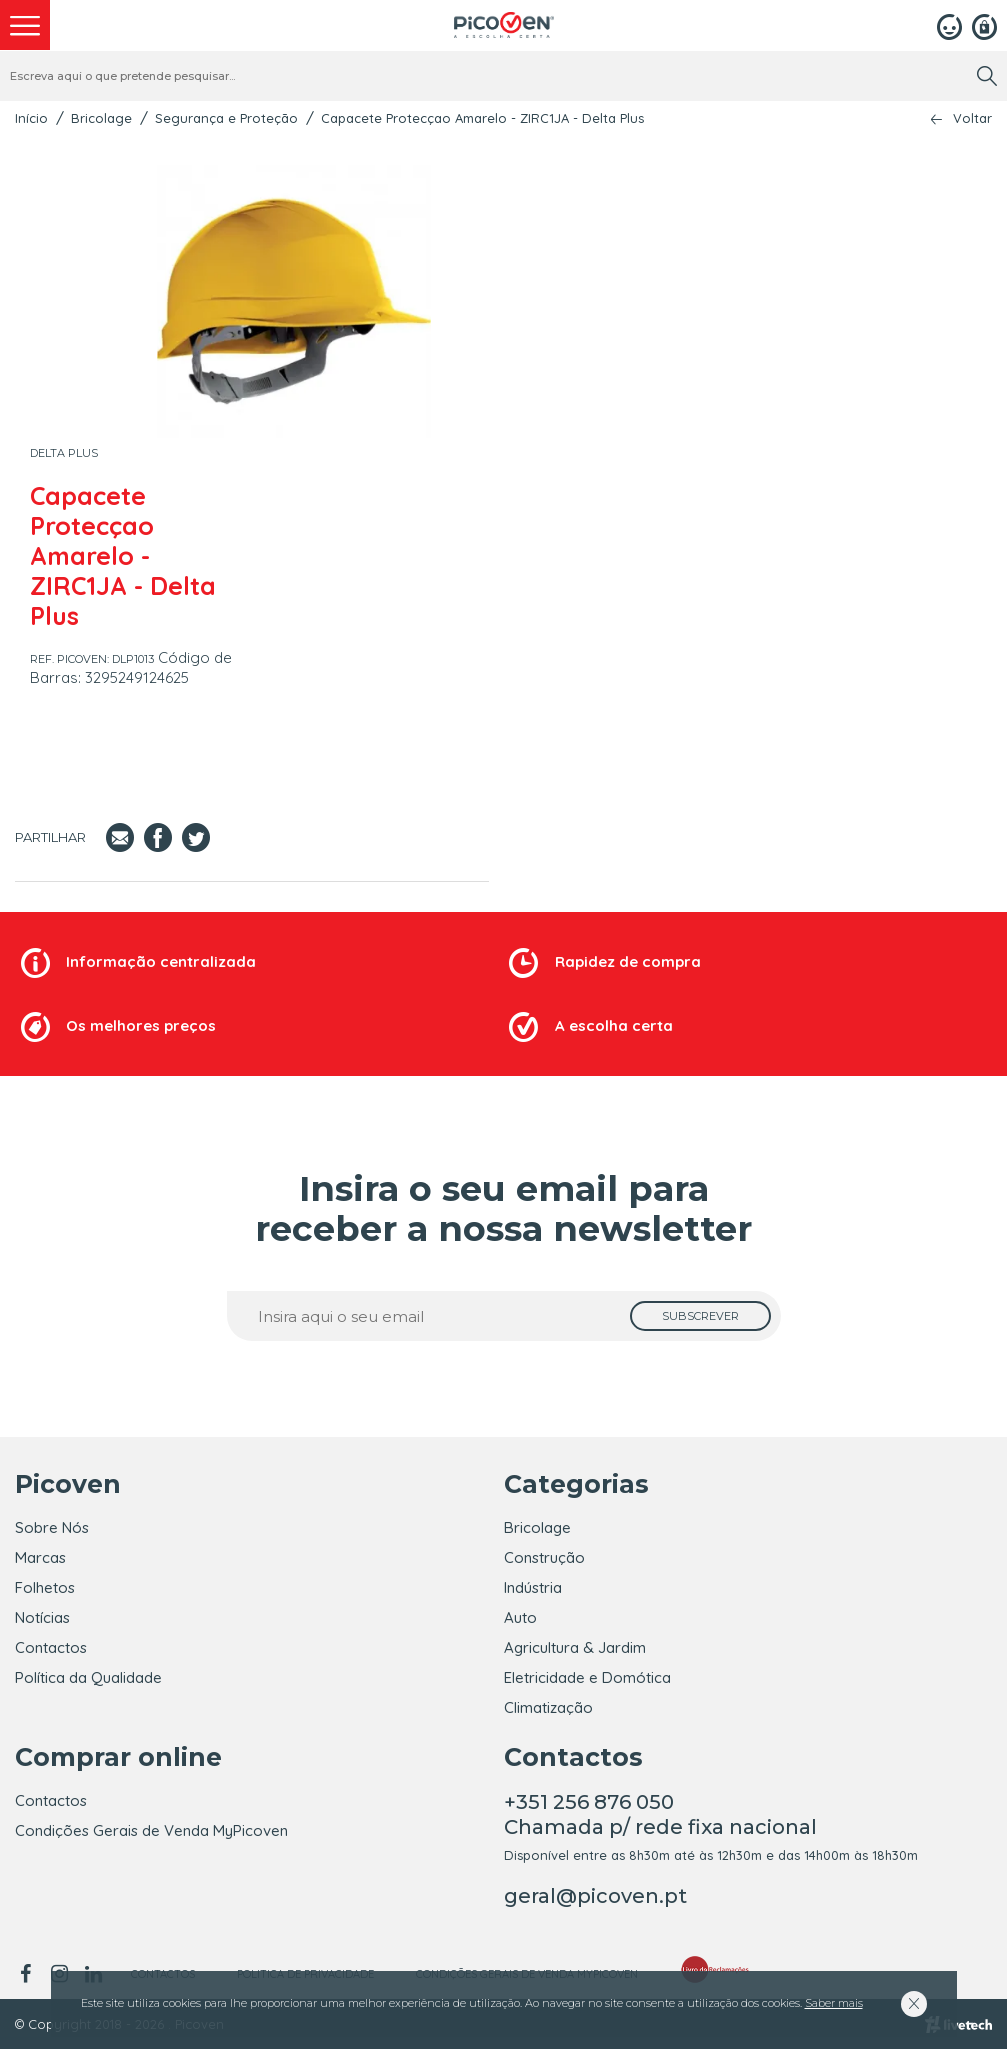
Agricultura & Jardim (575, 1647)
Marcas (40, 1557)
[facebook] (28, 1977)
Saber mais (834, 2003)
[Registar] (984, 25)
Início (31, 118)
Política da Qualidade (88, 1677)
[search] (987, 76)
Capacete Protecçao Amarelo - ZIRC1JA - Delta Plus (482, 118)
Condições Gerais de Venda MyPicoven (151, 1833)
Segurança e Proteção (226, 118)
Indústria (533, 1587)
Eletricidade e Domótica (587, 1677)
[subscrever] (700, 1316)
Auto (520, 1617)
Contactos (51, 1647)
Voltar (972, 118)
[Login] (949, 25)
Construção (544, 1557)
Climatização (548, 1707)
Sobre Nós (52, 1527)
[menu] (25, 25)
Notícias (42, 1617)
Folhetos (45, 1587)
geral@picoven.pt (595, 1899)
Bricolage (101, 118)
